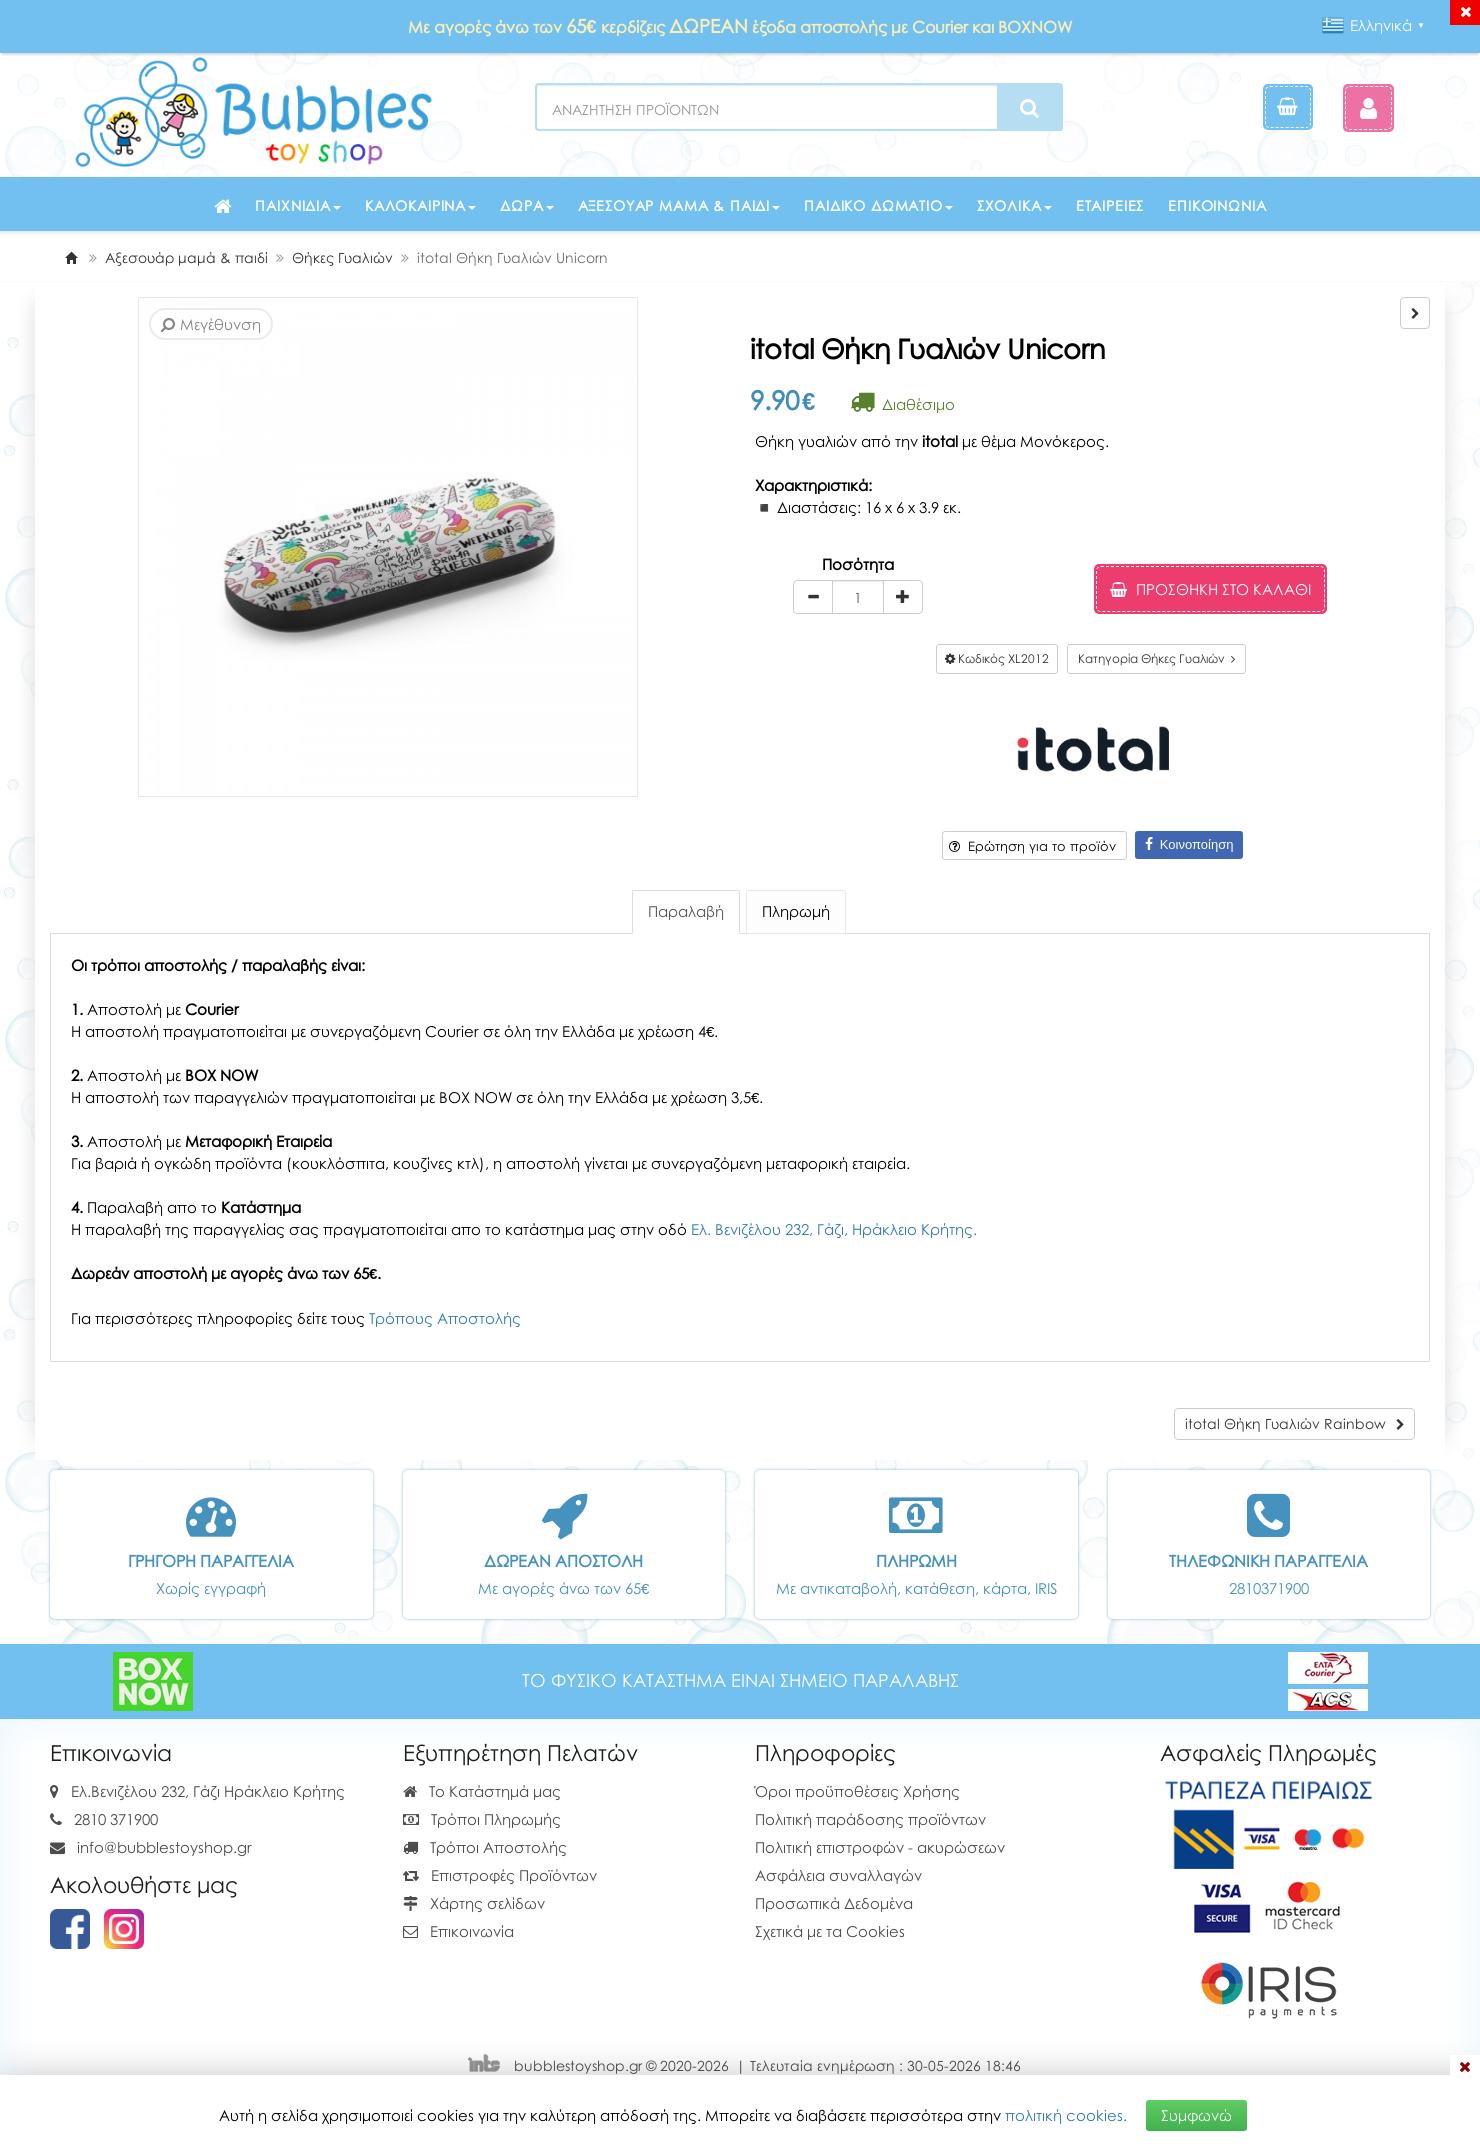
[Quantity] (858, 597)
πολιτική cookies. (1066, 2115)
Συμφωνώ (1196, 2115)
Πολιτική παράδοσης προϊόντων (870, 1819)
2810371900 (1269, 1588)
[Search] (1029, 108)
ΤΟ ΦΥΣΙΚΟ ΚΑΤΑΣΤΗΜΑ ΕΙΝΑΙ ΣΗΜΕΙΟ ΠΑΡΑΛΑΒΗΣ (740, 1680)
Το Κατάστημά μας (482, 1791)
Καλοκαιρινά (420, 205)
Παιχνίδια (298, 205)
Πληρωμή (796, 911)
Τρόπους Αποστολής (445, 1318)
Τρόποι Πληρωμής (482, 1819)
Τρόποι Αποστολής (485, 1847)
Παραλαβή (686, 911)
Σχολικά (1014, 205)
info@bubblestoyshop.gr (164, 1847)
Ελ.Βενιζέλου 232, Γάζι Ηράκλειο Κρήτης (208, 1791)
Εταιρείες (1110, 205)
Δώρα (526, 205)
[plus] (903, 597)
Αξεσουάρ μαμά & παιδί (679, 205)
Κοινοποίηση (1189, 844)
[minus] (813, 597)
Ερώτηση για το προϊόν (1032, 846)
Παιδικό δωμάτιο (878, 205)
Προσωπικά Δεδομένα (834, 1903)
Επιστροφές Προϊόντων (500, 1875)
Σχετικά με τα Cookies (830, 1931)
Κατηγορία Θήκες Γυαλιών (1156, 658)
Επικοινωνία (1217, 205)
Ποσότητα (858, 564)
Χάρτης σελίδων (474, 1903)
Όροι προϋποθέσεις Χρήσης (857, 1791)
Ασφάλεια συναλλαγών (838, 1875)
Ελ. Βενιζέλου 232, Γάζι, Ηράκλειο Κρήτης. (834, 1229)
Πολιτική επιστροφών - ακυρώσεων (880, 1847)
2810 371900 (116, 1819)
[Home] (71, 257)
